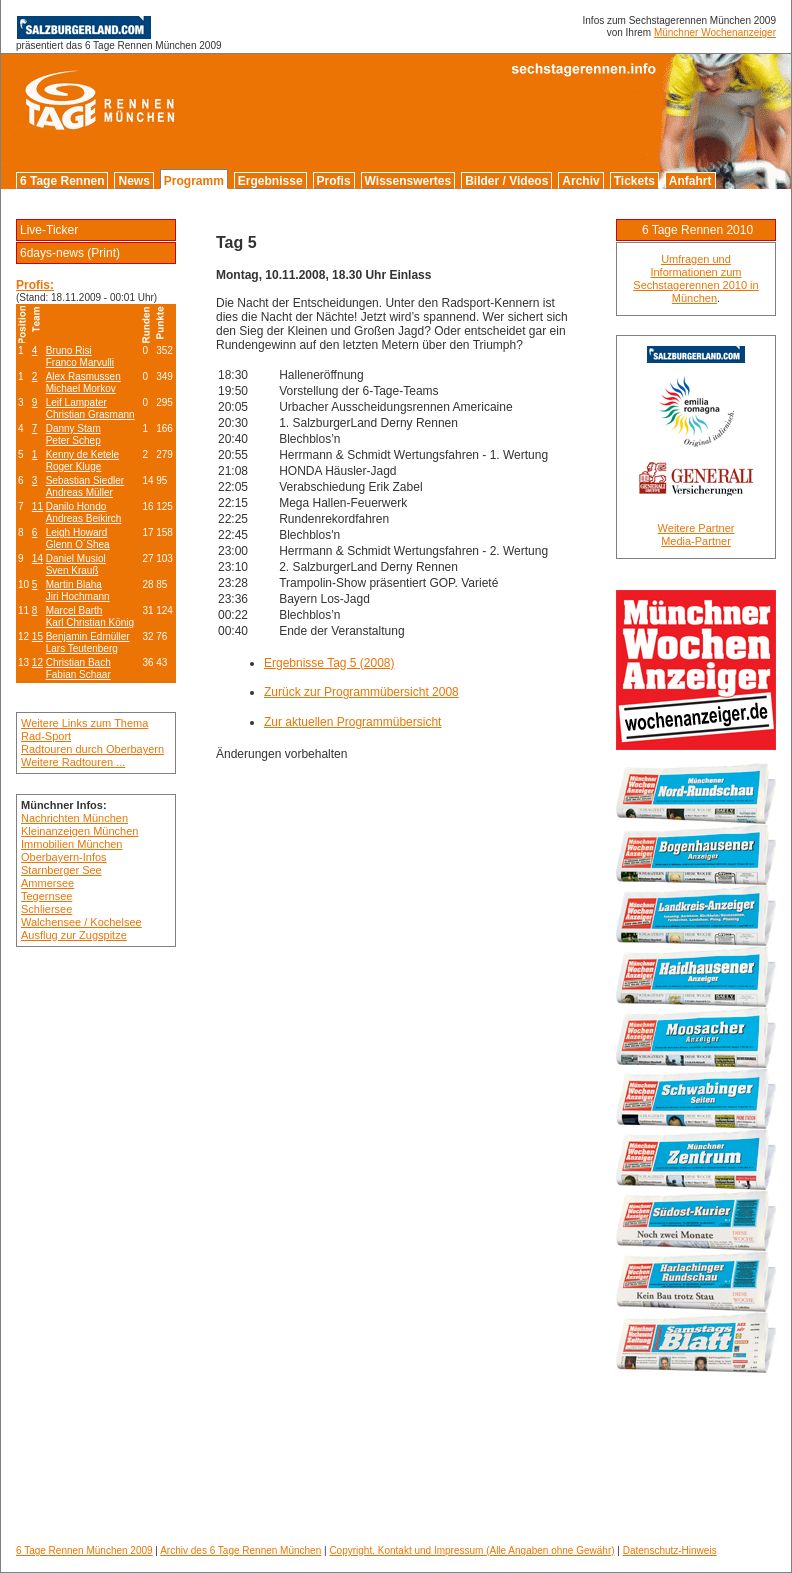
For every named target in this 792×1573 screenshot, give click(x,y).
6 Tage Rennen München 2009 (84, 1550)
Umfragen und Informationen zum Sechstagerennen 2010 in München (695, 278)
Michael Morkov (81, 388)
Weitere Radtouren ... (73, 762)
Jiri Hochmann (78, 596)
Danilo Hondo (76, 506)
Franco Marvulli (80, 362)
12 (37, 662)
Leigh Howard (77, 532)
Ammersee (47, 883)
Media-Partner (696, 541)
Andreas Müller (79, 492)
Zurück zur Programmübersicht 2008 (361, 692)
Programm (194, 181)
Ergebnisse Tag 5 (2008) (329, 663)
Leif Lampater (76, 402)
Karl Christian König (90, 622)
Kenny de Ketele (82, 454)
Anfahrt (690, 181)
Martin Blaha (74, 584)
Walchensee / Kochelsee (81, 922)
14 (37, 558)
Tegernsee (46, 896)
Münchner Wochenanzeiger (715, 32)
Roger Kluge (74, 466)
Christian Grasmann (90, 414)
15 (37, 636)
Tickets (634, 181)
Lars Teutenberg (82, 648)
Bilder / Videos (506, 181)
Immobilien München (72, 844)
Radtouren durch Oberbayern (92, 749)
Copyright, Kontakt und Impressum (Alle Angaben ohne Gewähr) (471, 1550)
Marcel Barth (74, 610)
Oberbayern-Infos (64, 857)
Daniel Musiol (76, 558)
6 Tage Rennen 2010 (697, 230)
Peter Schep (73, 440)
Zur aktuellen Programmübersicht (352, 722)
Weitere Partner (696, 528)
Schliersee (46, 909)
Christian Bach (78, 662)
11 (37, 506)
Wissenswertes (408, 181)
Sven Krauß (72, 570)
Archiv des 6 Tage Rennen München (240, 1550)
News (133, 181)
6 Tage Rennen (62, 181)
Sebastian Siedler (85, 480)
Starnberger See (61, 870)
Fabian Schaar (78, 674)
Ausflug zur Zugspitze (74, 935)
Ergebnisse (270, 181)
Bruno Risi (69, 350)
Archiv (580, 181)
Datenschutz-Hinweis (670, 1550)
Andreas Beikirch (84, 518)
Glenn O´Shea (78, 544)
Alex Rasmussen (83, 376)
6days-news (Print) (70, 253)
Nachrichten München (74, 818)
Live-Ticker (49, 230)
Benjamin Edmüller (88, 636)
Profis (334, 181)
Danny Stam (73, 428)
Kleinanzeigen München (79, 831)
